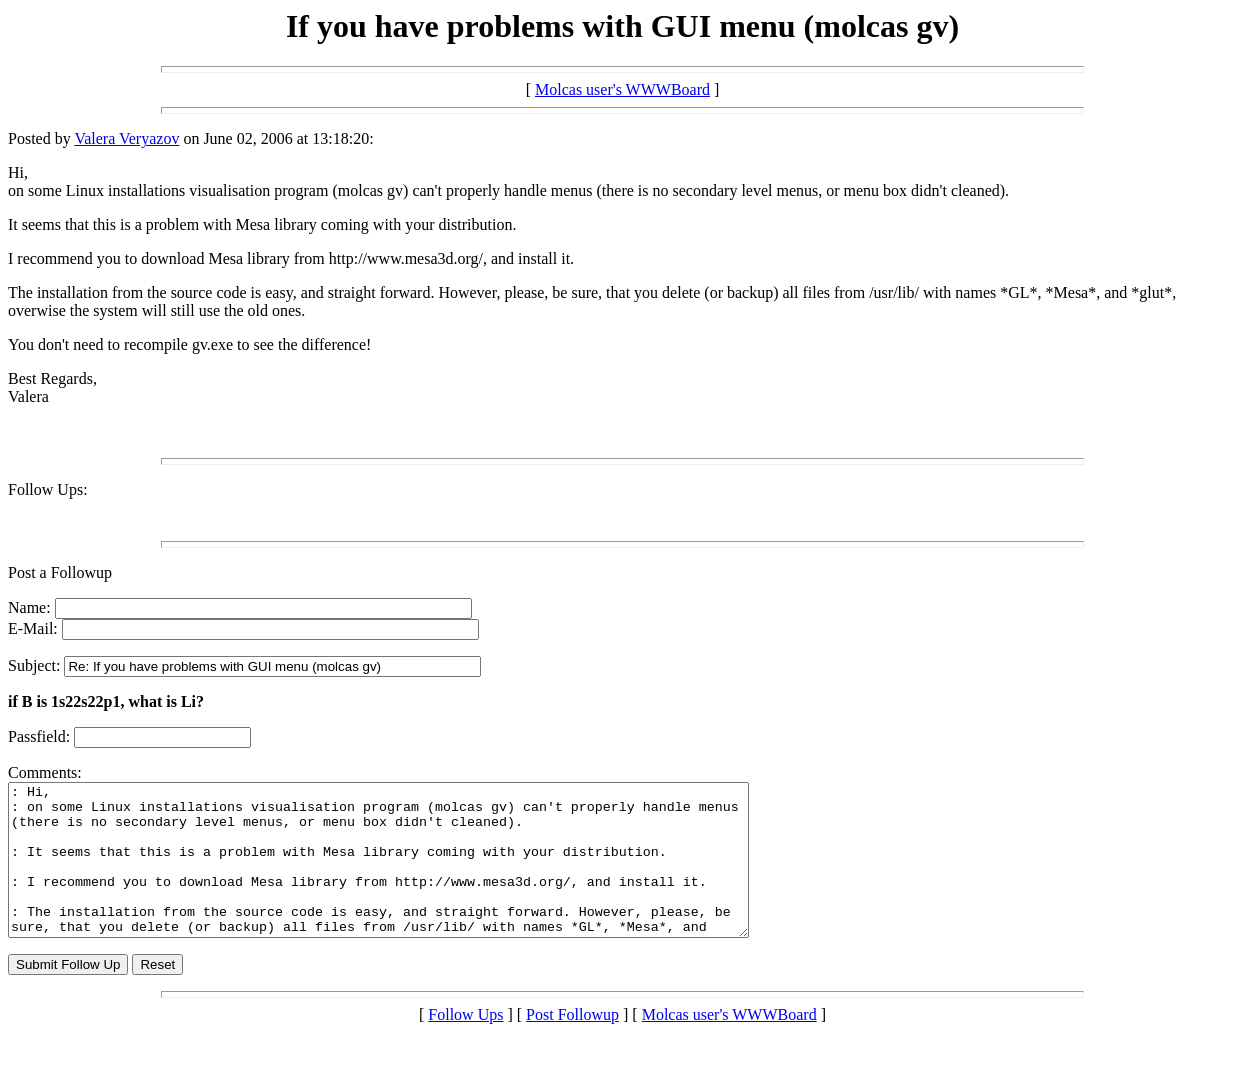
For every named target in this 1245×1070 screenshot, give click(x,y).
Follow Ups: (48, 489)
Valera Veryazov (126, 138)
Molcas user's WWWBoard (622, 89)
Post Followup (572, 1044)
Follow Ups (465, 1044)
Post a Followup (60, 572)
